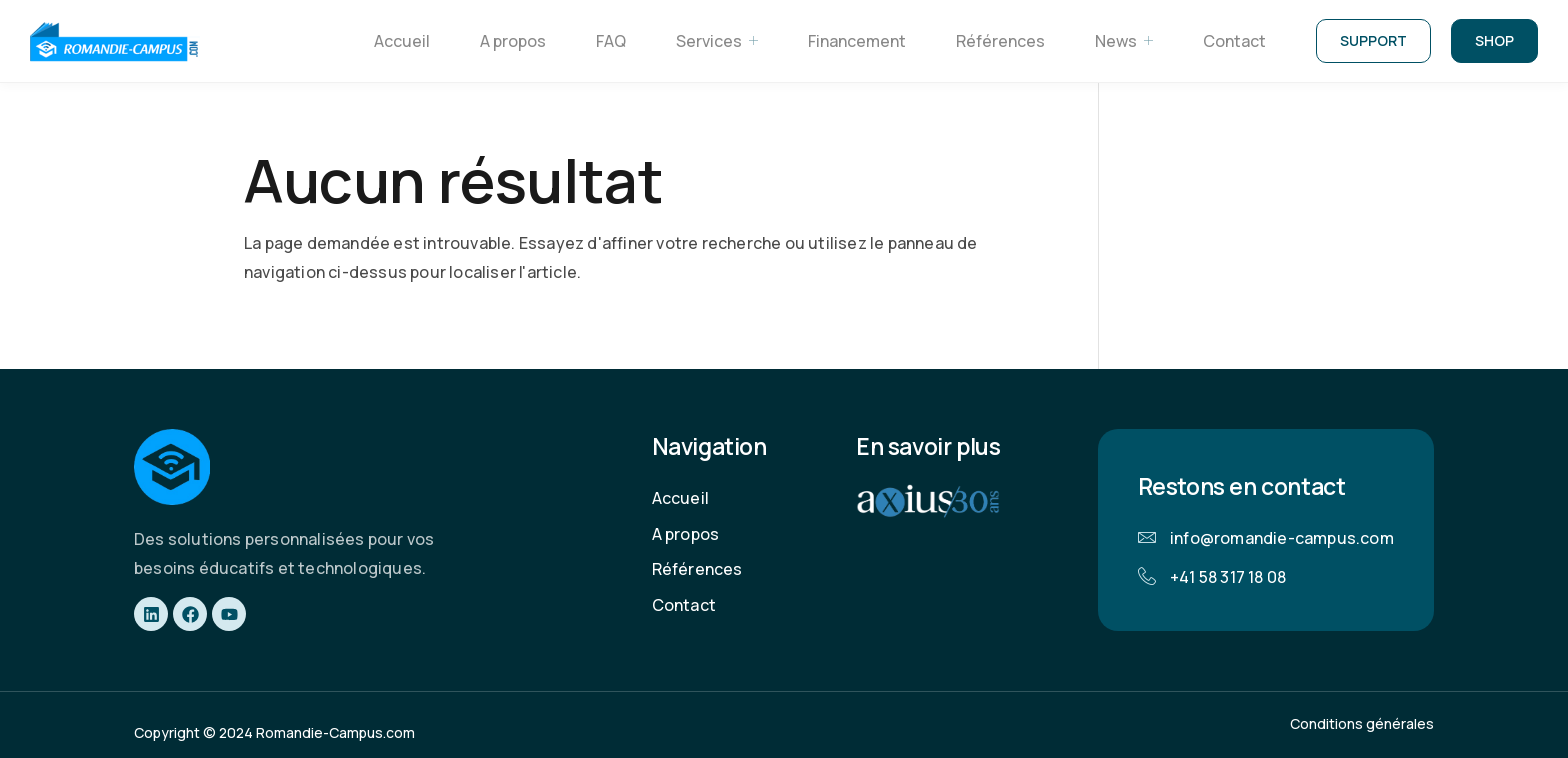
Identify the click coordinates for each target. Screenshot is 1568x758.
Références (1000, 41)
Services (717, 41)
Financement (857, 41)
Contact (1234, 41)
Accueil (402, 41)
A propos (513, 41)
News (1124, 41)
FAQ (611, 41)
